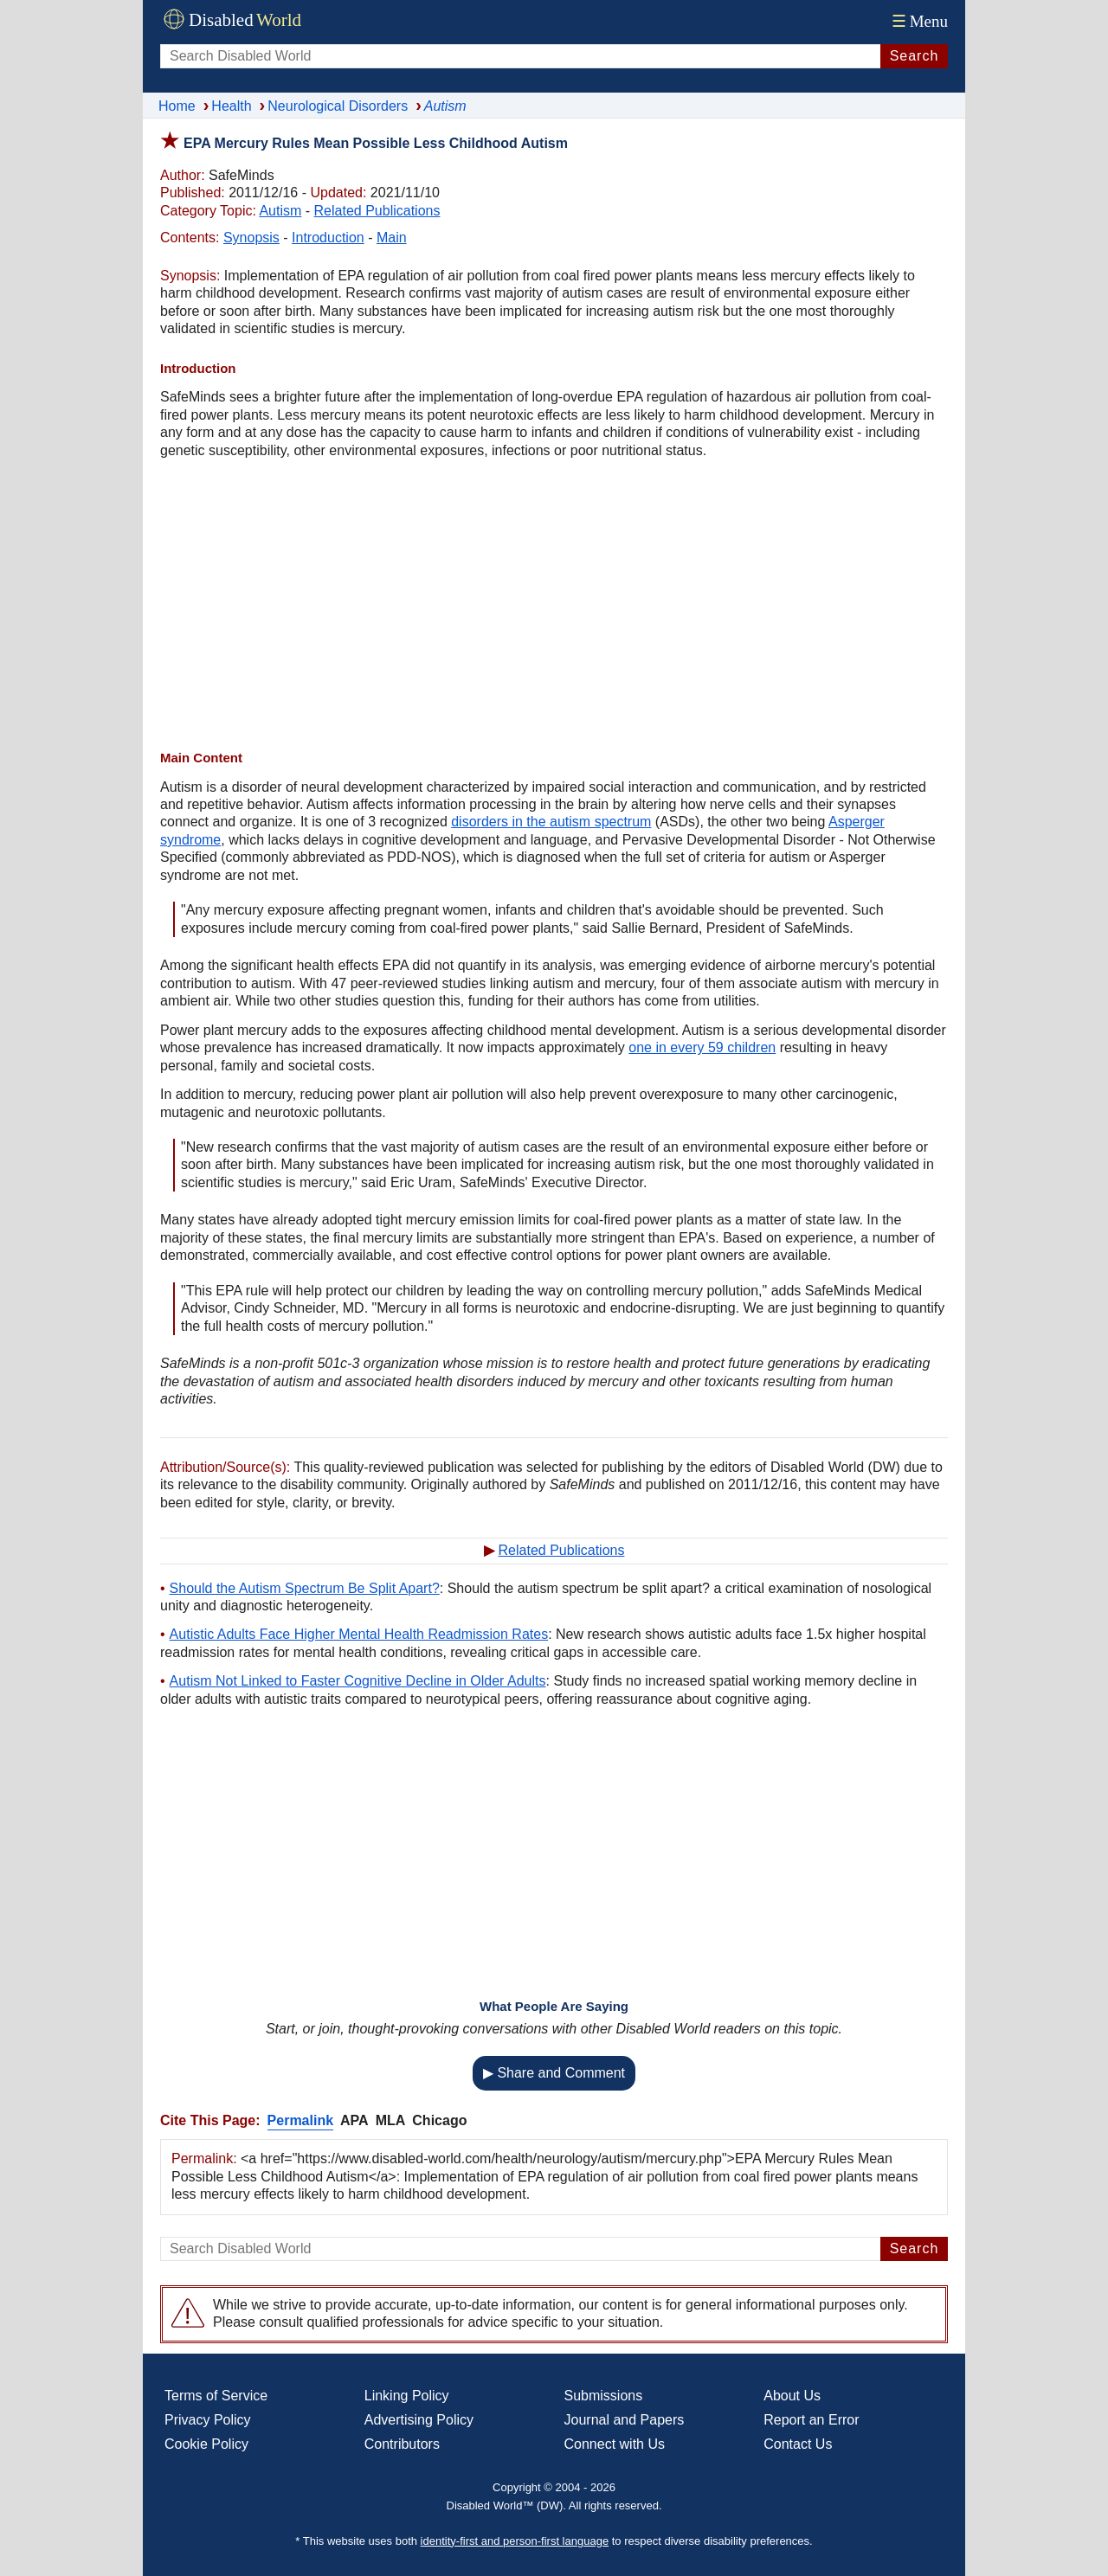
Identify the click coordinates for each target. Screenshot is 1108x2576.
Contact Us (797, 2444)
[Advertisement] (554, 606)
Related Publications (377, 210)
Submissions (603, 2395)
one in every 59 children (702, 1047)
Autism (280, 210)
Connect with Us (615, 2444)
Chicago (439, 2120)
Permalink (300, 2120)
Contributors (402, 2444)
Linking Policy (406, 2395)
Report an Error (811, 2419)
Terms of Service (215, 2395)
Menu (918, 21)
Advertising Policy (418, 2419)
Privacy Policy (207, 2419)
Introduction (328, 237)
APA (354, 2120)
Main (392, 237)
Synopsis (251, 237)
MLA (391, 2120)
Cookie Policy (206, 2444)
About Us (792, 2395)
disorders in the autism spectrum (551, 821)
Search (914, 55)
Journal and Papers (624, 2419)
